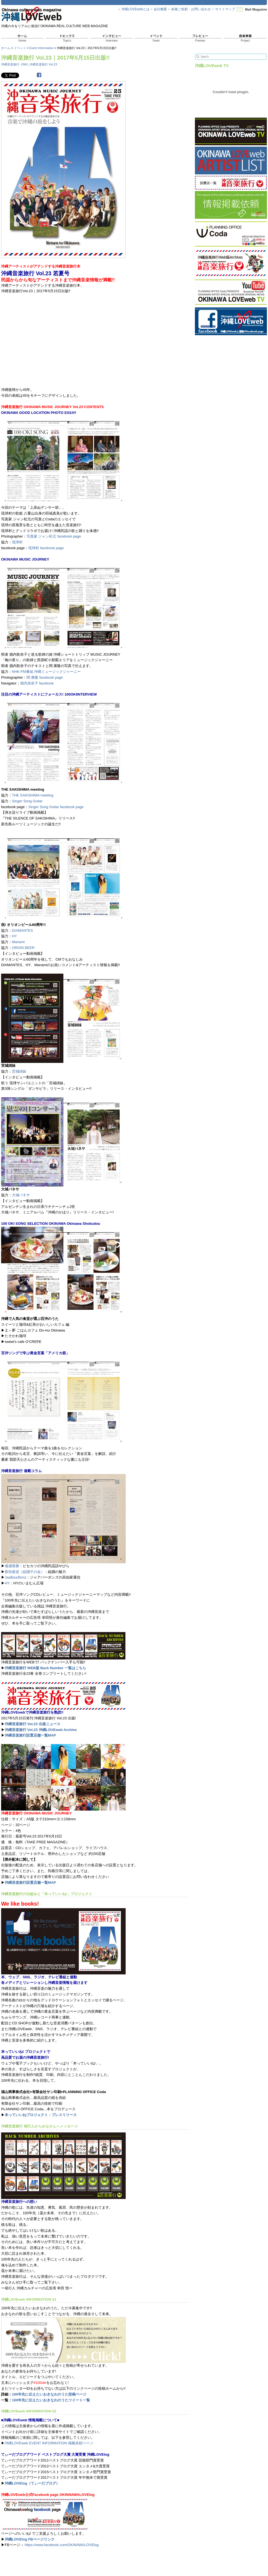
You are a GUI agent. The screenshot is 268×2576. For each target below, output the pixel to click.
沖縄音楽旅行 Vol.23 (43, 64)
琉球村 (17, 542)
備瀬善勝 (12, 1566)
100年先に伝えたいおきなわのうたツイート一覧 (51, 2400)
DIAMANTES (22, 930)
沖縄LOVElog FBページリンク (30, 2539)
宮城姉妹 (19, 1071)
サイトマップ (225, 9)
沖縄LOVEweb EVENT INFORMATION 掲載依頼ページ (49, 2443)
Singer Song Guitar (27, 801)
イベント (20, 48)
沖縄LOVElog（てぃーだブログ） (32, 2483)
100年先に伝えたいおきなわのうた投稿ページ (49, 2394)
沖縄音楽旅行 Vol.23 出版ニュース (32, 1724)
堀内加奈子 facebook (37, 683)
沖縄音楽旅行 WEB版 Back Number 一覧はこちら (45, 1668)
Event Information (41, 48)
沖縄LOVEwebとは (135, 9)
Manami (18, 942)
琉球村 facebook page (46, 548)
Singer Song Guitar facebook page (55, 807)
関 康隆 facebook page (45, 677)
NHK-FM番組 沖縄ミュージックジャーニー (46, 672)
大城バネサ (21, 1195)
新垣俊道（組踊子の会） (24, 1572)
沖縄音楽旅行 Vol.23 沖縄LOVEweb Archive (41, 1730)
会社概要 (160, 9)
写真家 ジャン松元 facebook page (54, 536)
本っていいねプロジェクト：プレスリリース (41, 2115)
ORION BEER (23, 948)
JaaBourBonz (15, 1577)
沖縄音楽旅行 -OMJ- (15, 64)
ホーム (5, 48)
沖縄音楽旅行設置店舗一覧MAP (30, 1735)
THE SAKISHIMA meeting (32, 795)
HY (14, 936)
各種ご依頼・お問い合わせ (191, 9)
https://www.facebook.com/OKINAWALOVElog (62, 2545)
